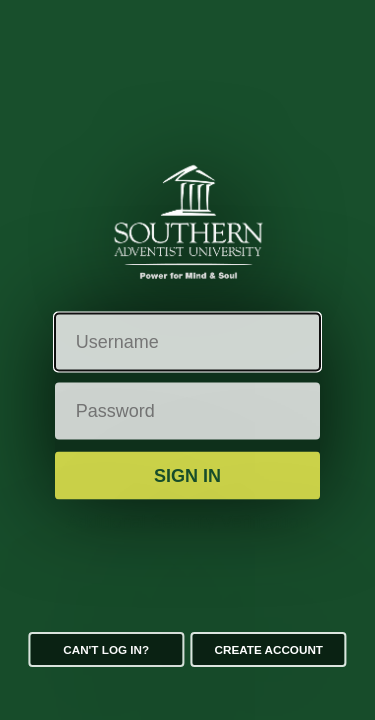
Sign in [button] (187, 475)
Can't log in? (106, 649)
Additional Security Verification (187, 522)
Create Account (269, 649)
